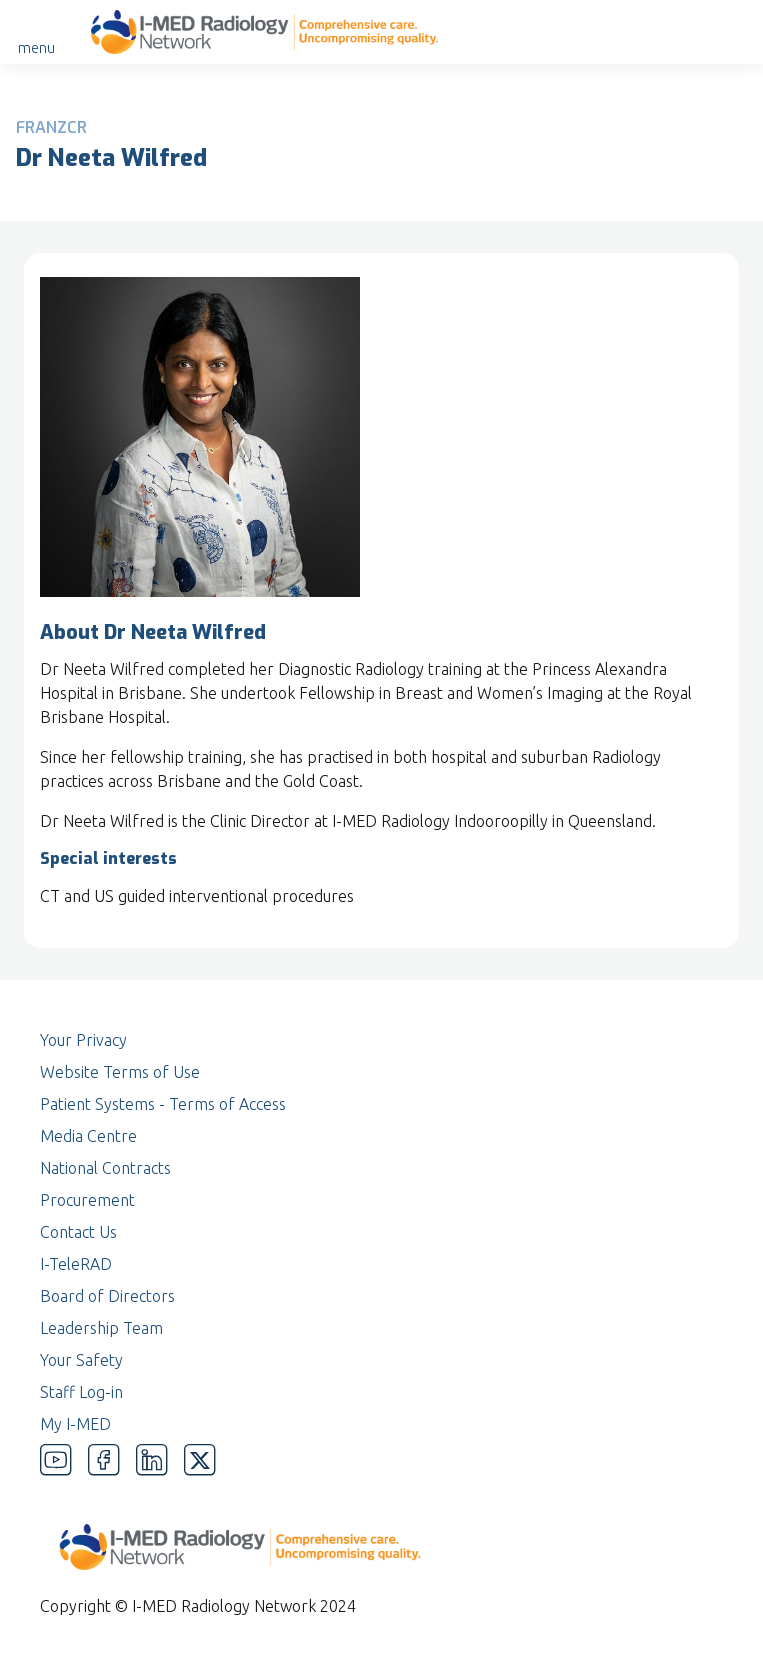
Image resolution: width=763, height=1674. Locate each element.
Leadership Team (101, 1328)
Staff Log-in (81, 1392)
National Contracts (105, 1168)
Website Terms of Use (120, 1072)
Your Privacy (83, 1040)
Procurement (87, 1200)
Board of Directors (107, 1296)
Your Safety (81, 1360)
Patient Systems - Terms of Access (163, 1104)
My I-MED (75, 1424)
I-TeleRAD (76, 1264)
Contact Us (78, 1232)
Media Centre (88, 1136)
